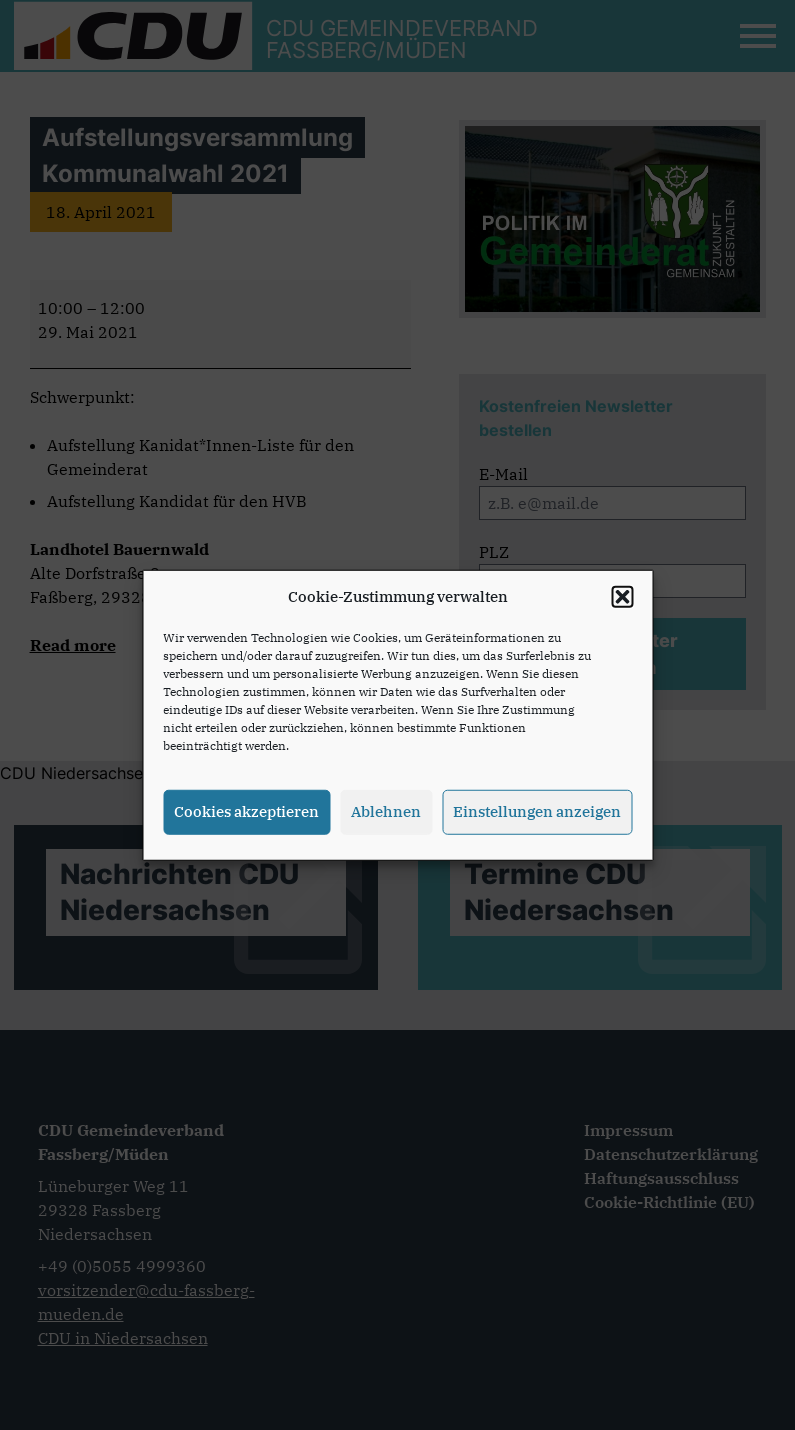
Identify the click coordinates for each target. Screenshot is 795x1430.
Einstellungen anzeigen (537, 816)
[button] (622, 602)
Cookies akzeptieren (246, 816)
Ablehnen (386, 816)
